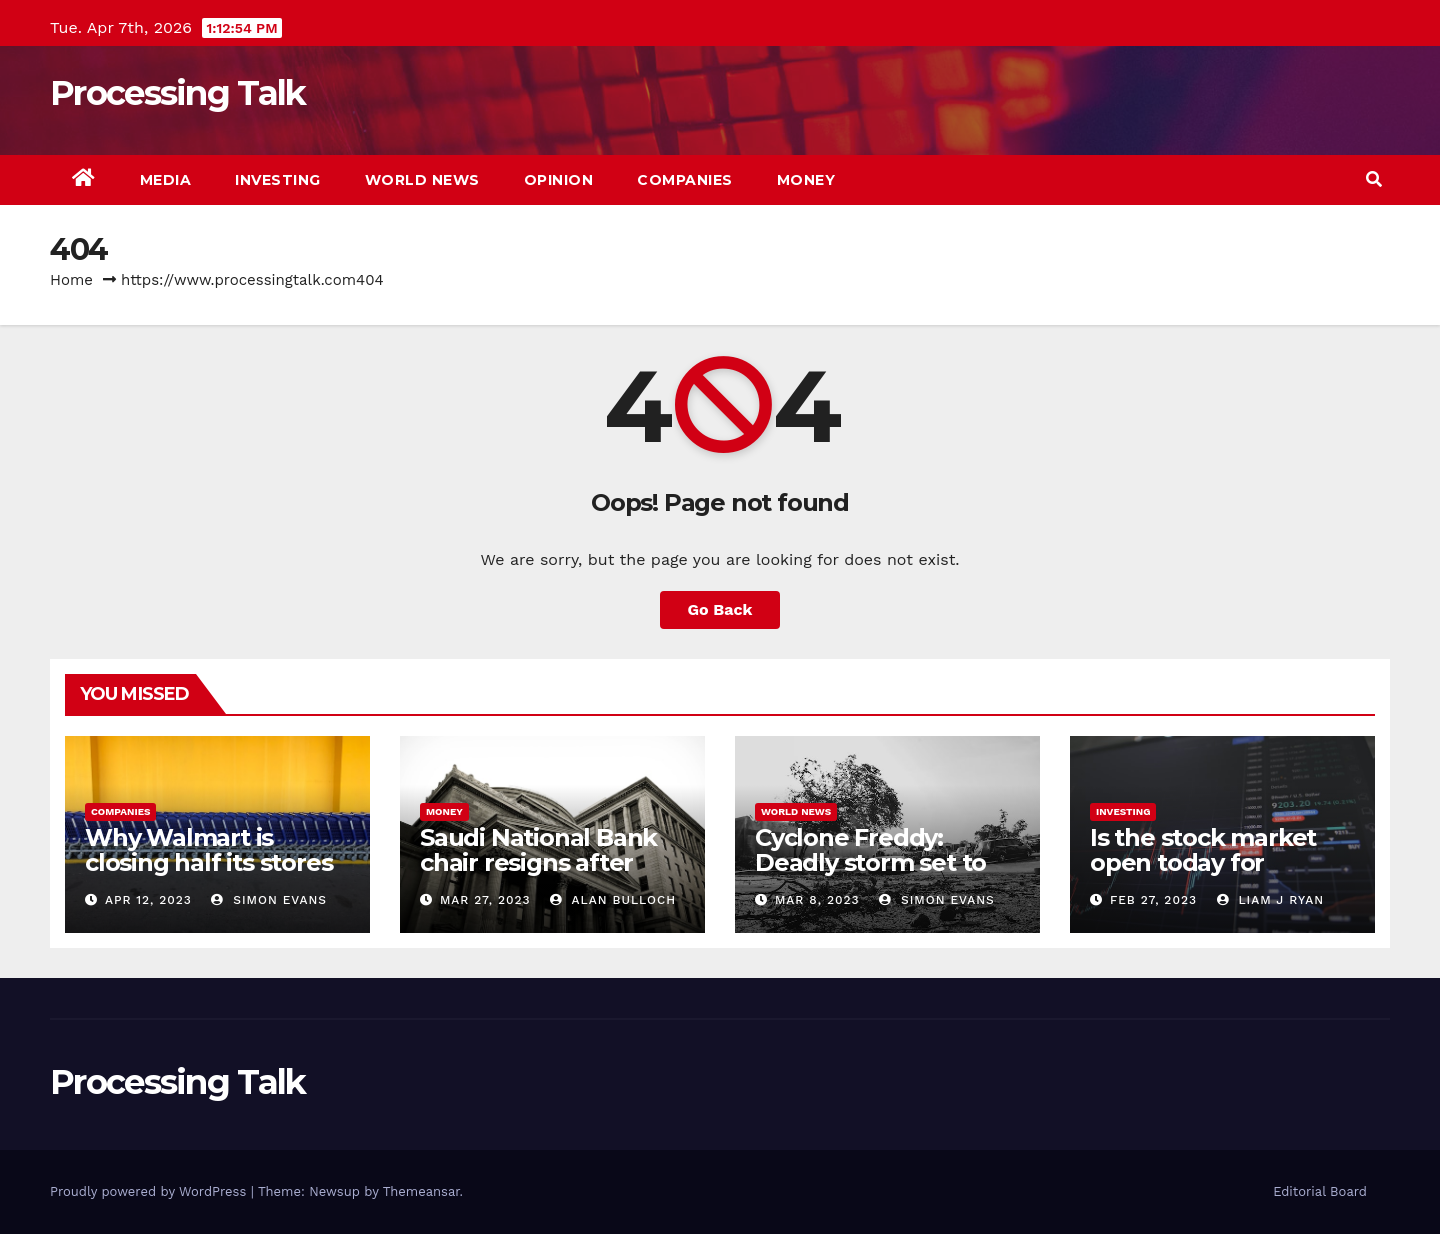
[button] (1374, 179)
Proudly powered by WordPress (150, 1191)
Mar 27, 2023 (485, 900)
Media (166, 180)
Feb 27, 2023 (1153, 900)
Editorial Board (1320, 1191)
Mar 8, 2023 (817, 900)
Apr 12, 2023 (148, 900)
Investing (278, 180)
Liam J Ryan (1270, 900)
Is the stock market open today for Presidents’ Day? (1203, 862)
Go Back (720, 609)
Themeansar (421, 1191)
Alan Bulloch (613, 900)
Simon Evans (269, 900)
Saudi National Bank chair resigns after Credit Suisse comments (538, 875)
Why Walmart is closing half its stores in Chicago (208, 862)
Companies (685, 180)
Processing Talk (178, 93)
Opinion (559, 180)
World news (422, 180)
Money (806, 180)
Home (71, 280)
